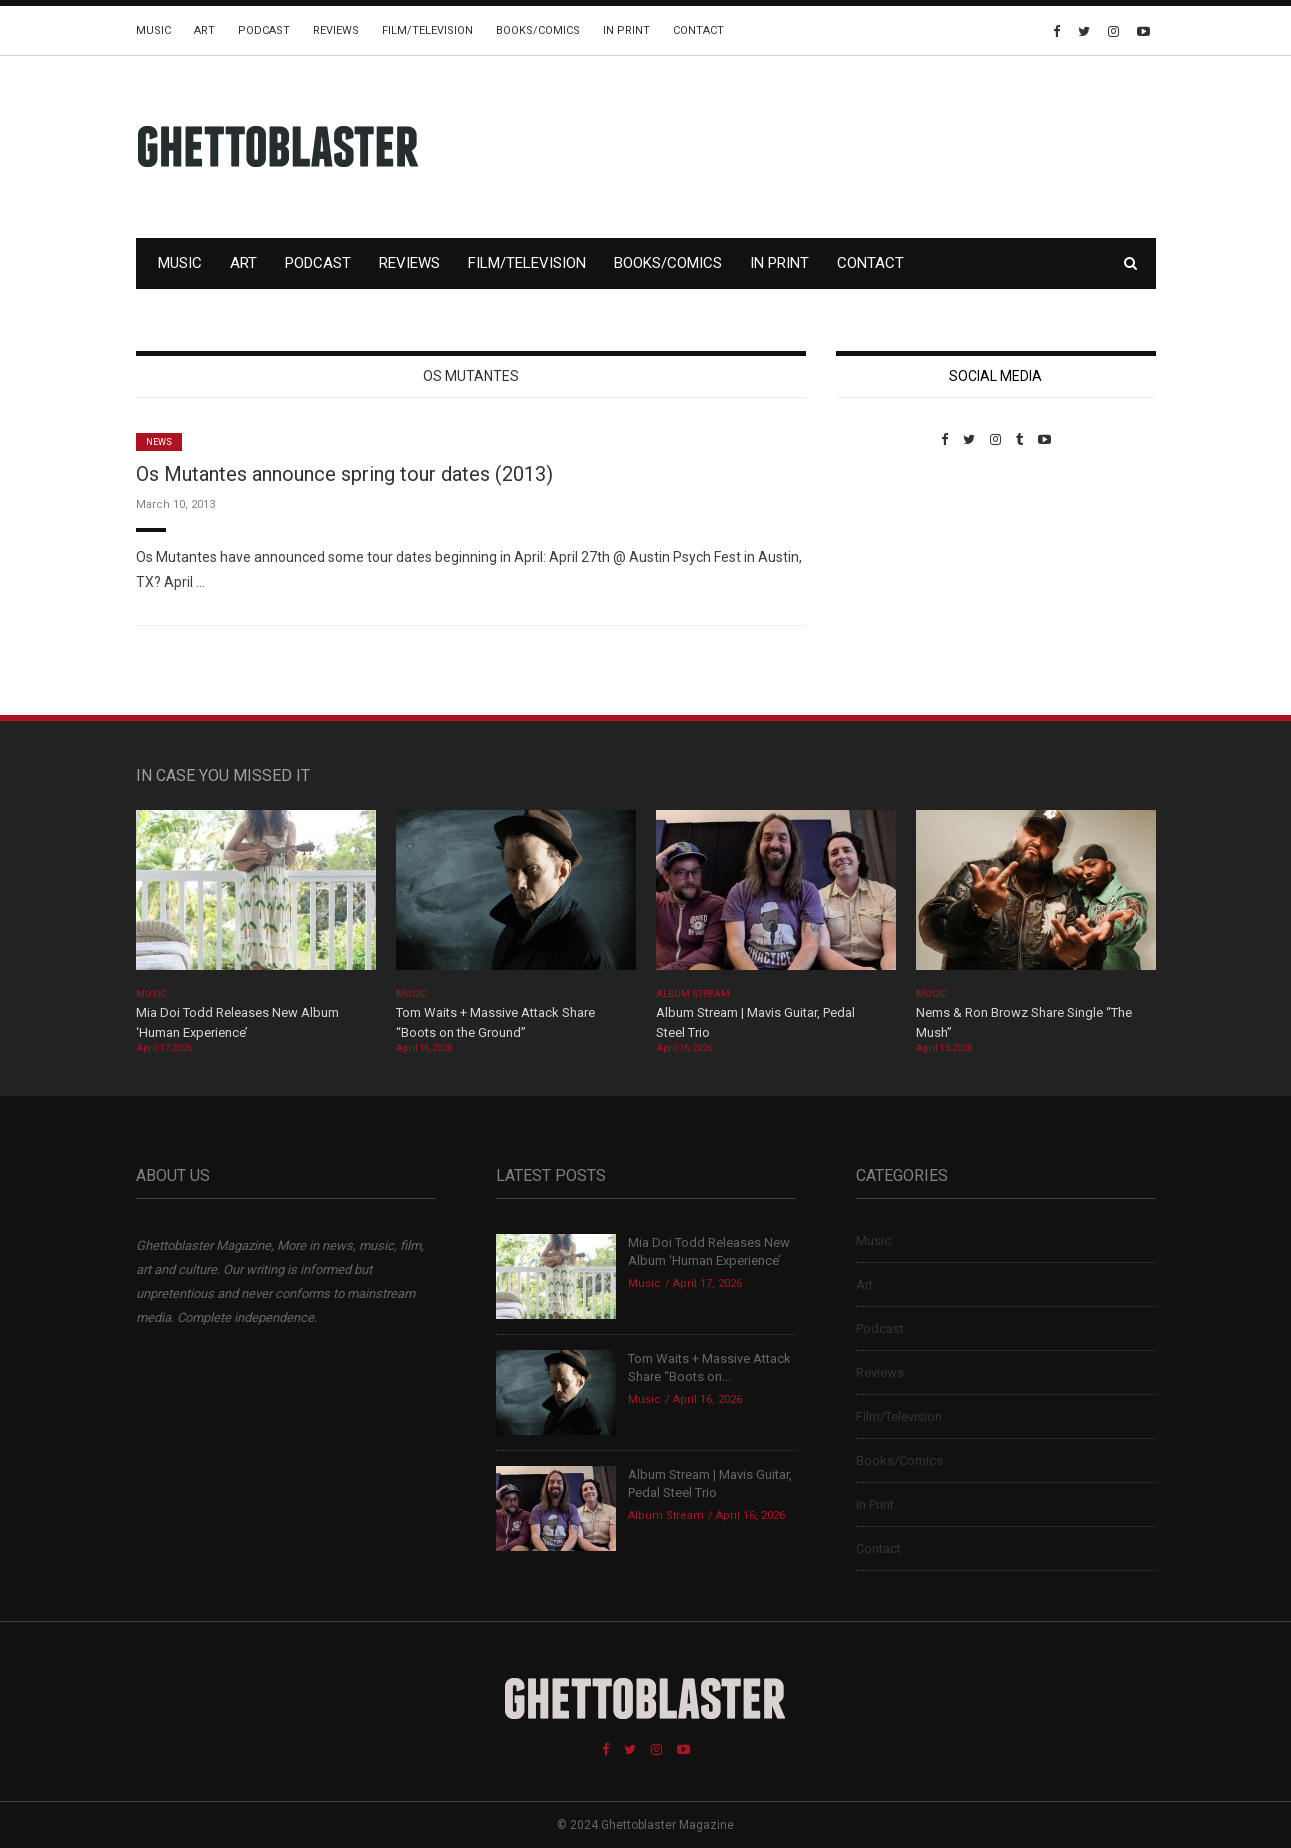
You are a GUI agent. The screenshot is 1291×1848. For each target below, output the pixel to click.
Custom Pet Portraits (894, 584)
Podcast (264, 30)
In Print (626, 30)
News (159, 442)
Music (153, 30)
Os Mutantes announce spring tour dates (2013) (344, 474)
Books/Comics (538, 30)
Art (204, 30)
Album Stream (693, 994)
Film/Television (427, 30)
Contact (698, 30)
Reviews (336, 30)
